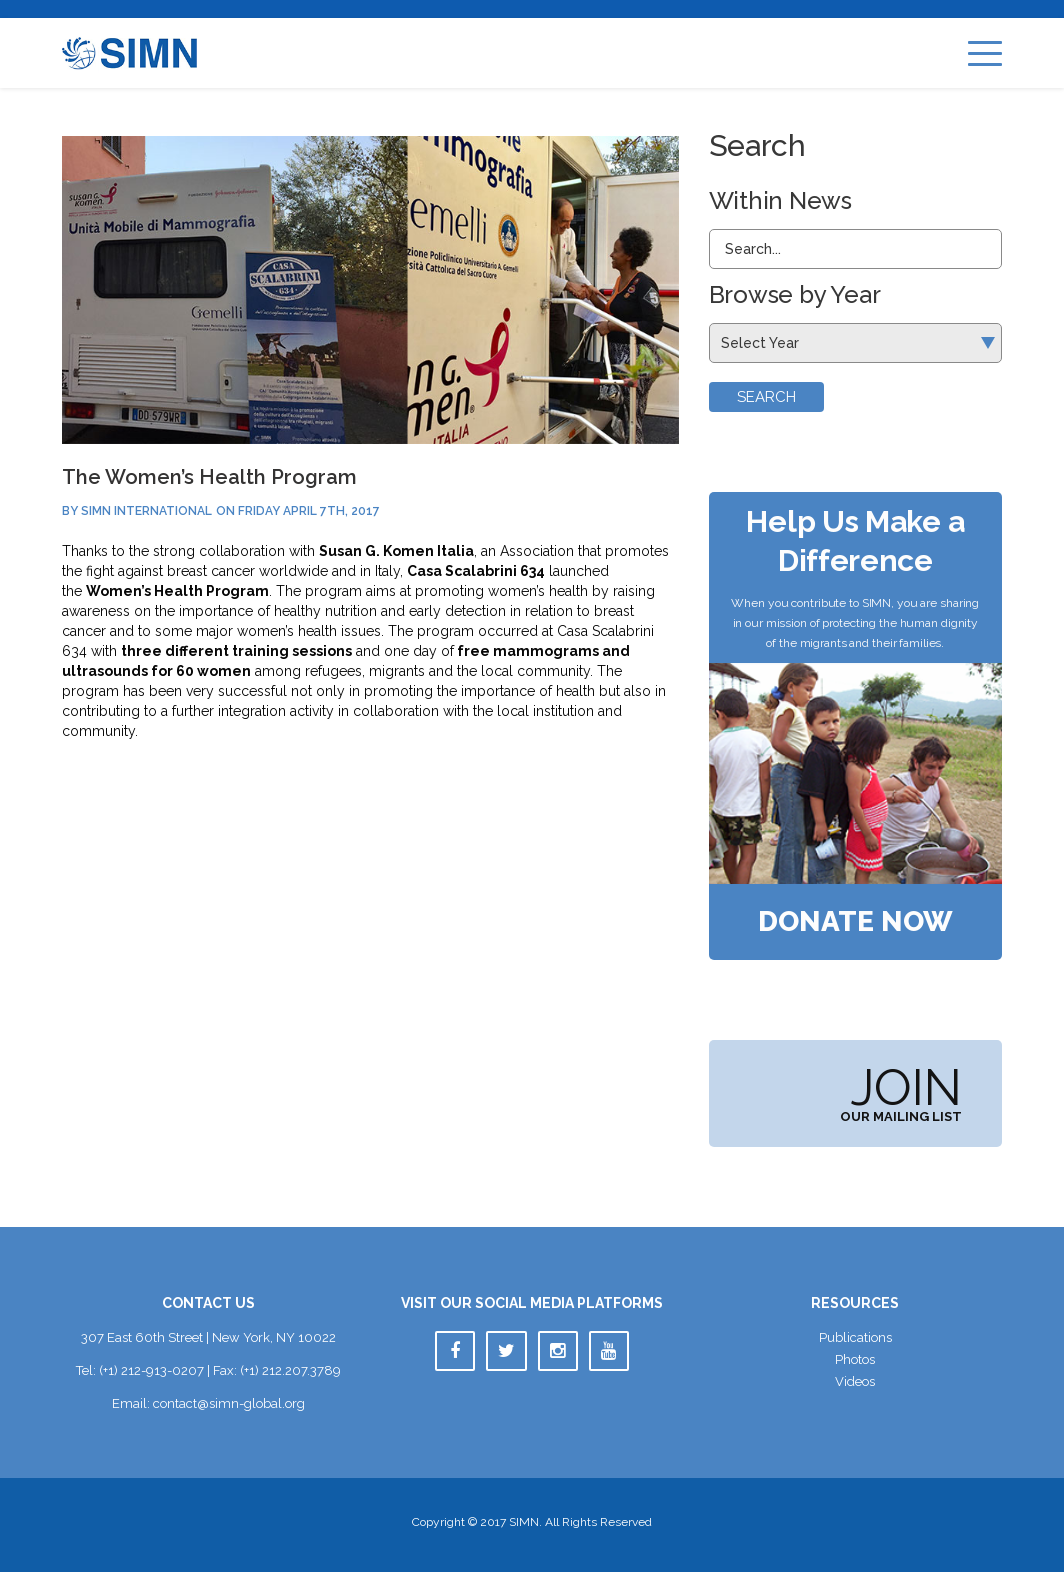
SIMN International (146, 511)
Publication (855, 1337)
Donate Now (855, 922)
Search (766, 397)
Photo (855, 1359)
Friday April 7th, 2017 (309, 511)
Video (855, 1381)
